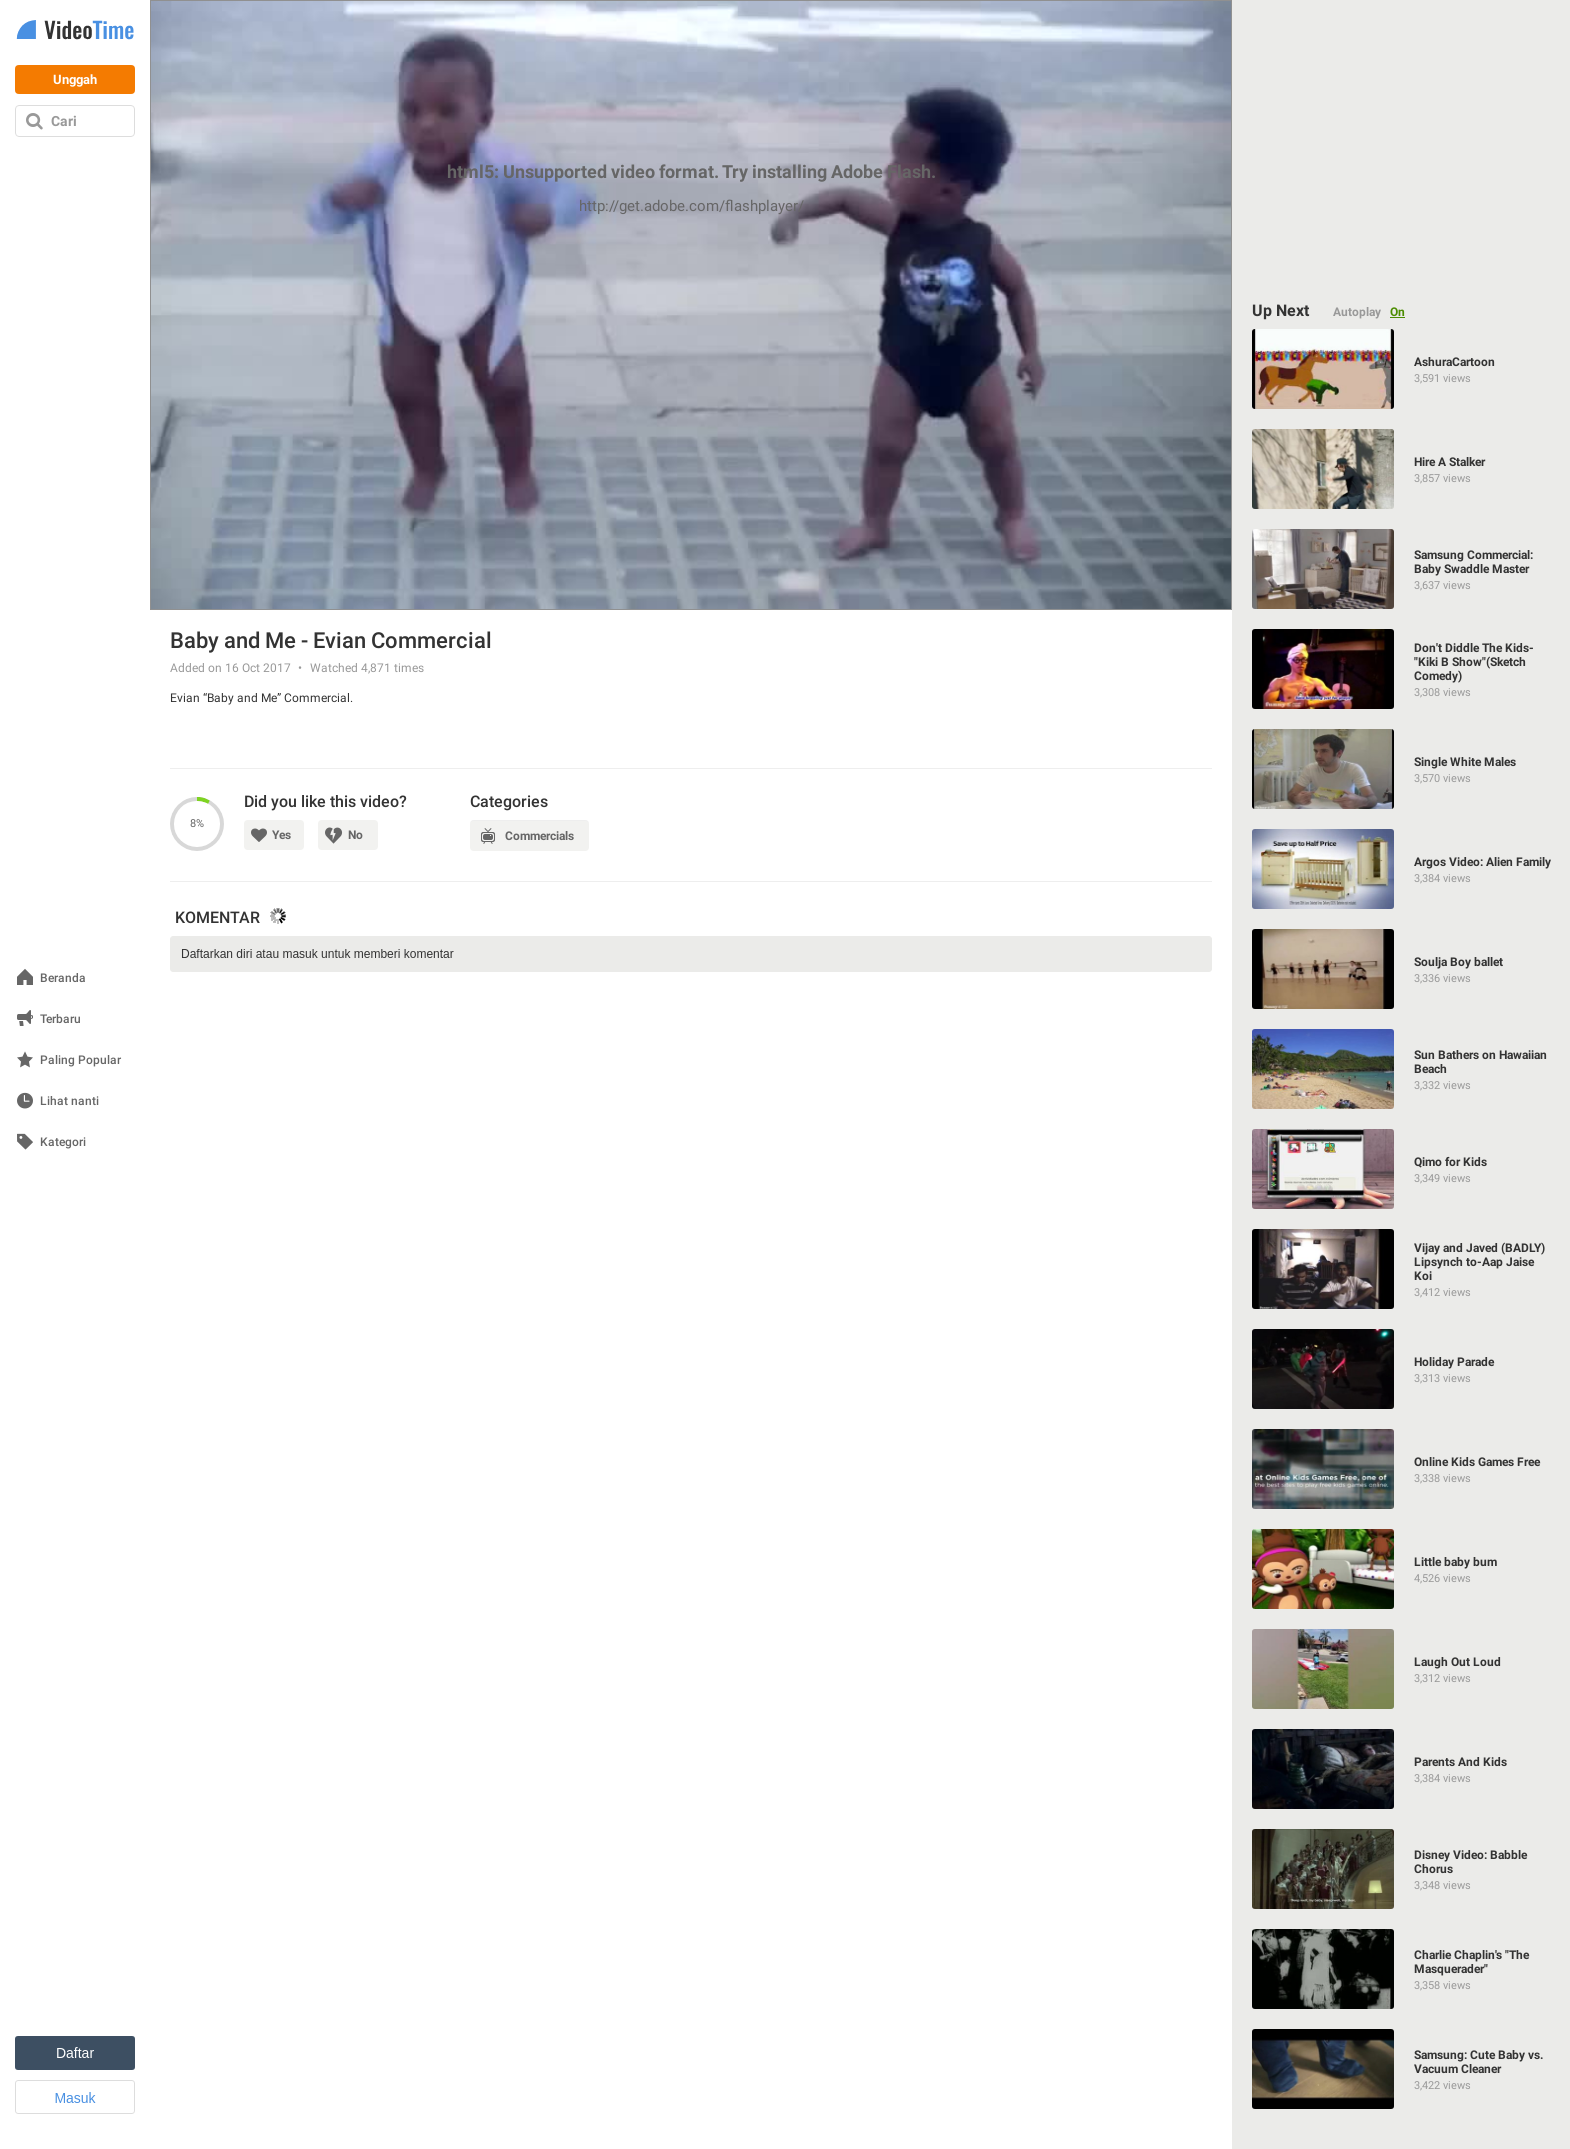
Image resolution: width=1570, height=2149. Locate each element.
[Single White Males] (1402, 769)
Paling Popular (80, 1060)
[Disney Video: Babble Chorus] (1402, 1869)
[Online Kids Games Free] (1402, 1469)
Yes (281, 835)
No (356, 835)
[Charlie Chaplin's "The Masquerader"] (1402, 1969)
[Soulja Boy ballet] (1402, 969)
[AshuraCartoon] (1402, 369)
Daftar (75, 2053)
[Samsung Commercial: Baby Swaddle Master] (1402, 569)
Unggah (75, 79)
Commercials (541, 836)
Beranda (63, 978)
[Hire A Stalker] (1402, 469)
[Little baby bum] (1402, 1569)
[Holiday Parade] (1402, 1369)
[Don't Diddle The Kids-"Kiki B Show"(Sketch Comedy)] (1402, 669)
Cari (64, 121)
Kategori (63, 1142)
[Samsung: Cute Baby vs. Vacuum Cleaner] (1402, 2069)
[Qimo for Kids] (1402, 1169)
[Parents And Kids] (1402, 1769)
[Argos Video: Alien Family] (1402, 869)
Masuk (74, 2098)
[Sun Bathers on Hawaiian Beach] (1402, 1069)
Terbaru (60, 1019)
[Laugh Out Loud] (1402, 1669)
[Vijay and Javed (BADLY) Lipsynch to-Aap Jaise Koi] (1402, 1269)
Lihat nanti (69, 1101)
